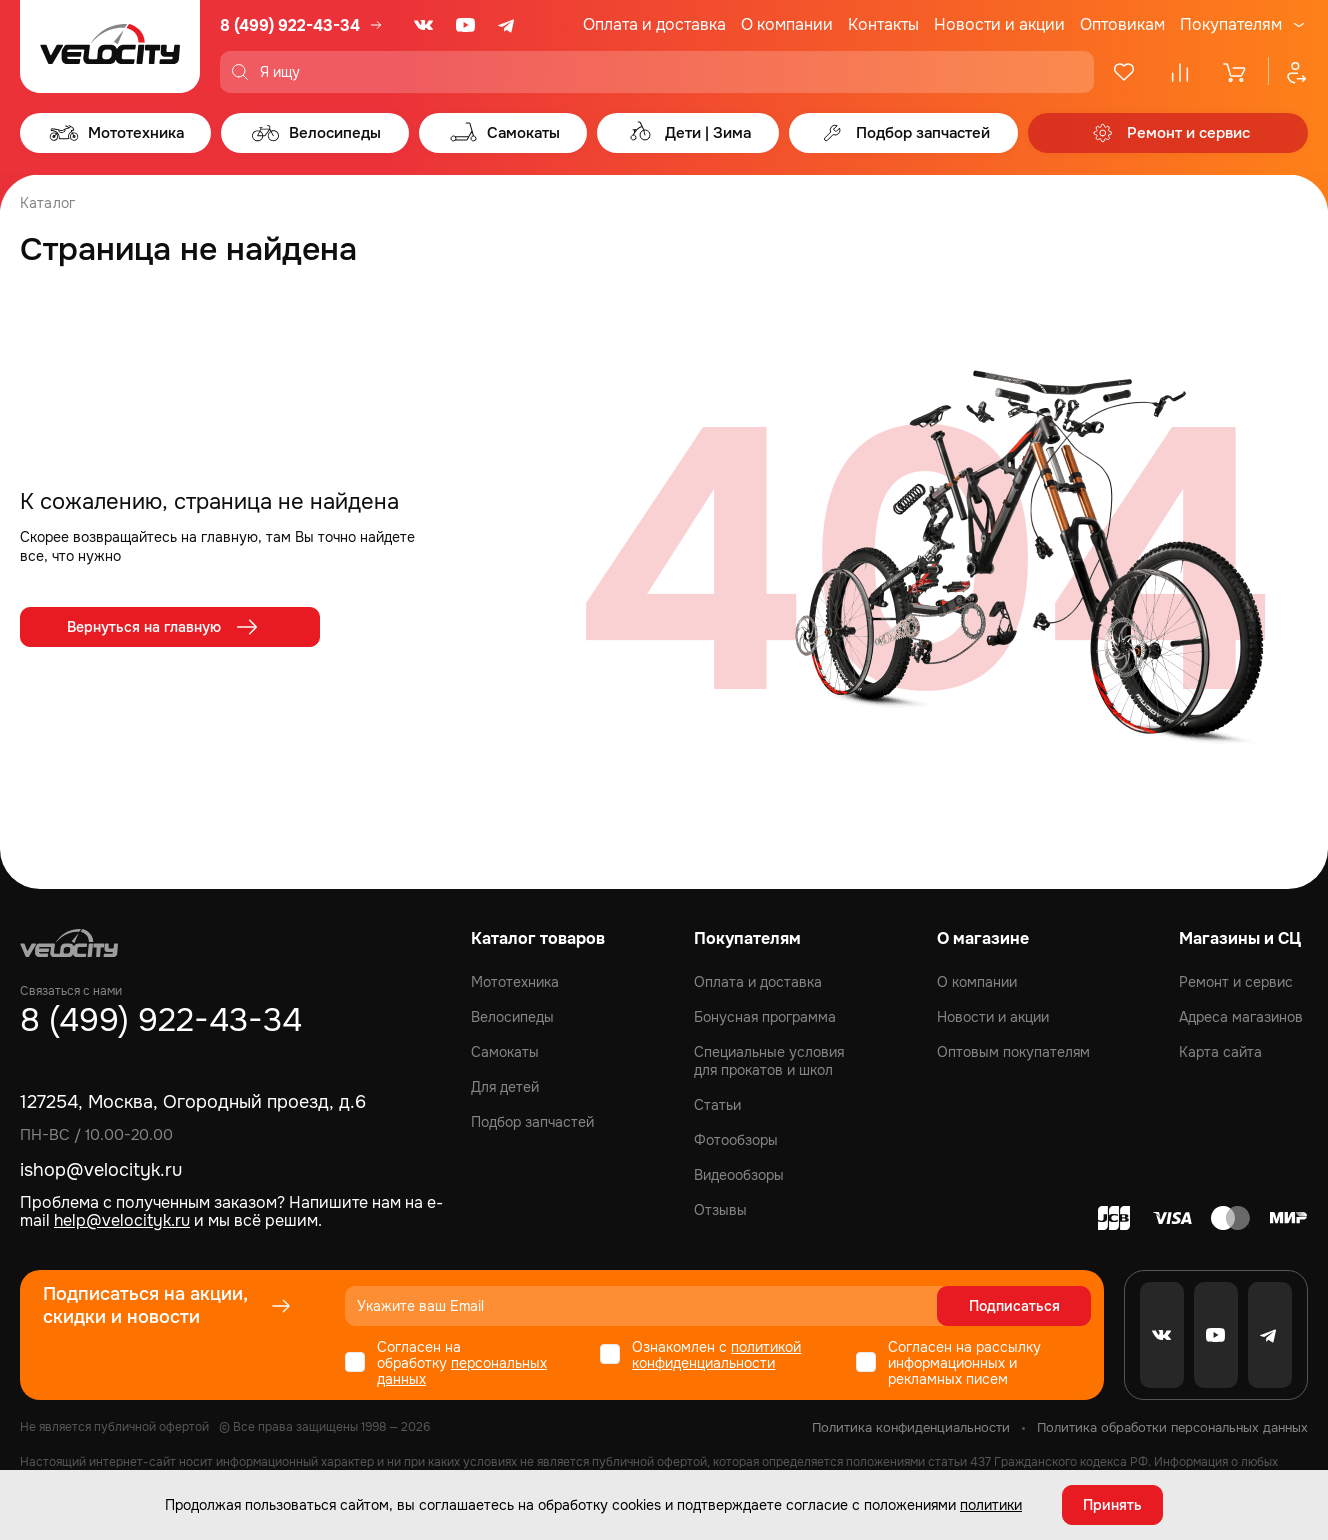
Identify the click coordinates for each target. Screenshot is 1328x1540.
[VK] (424, 25)
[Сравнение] (1180, 72)
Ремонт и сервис (1236, 982)
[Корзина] (1236, 72)
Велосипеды (512, 1017)
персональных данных (462, 1371)
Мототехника (515, 982)
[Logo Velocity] (110, 46)
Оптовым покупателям (1013, 1052)
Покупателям (1231, 25)
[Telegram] (508, 25)
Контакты (883, 24)
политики (991, 1505)
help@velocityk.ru (122, 1220)
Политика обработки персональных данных (1172, 1427)
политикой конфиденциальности (716, 1355)
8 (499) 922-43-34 (290, 25)
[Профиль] (1288, 72)
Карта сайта (1220, 1052)
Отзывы (720, 1210)
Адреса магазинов (1241, 1017)
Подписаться (1014, 1306)
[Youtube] (466, 25)
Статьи (717, 1105)
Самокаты (505, 1052)
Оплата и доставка (654, 24)
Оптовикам (1122, 24)
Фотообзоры (736, 1140)
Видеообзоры (739, 1175)
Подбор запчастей (532, 1122)
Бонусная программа (765, 1017)
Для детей (505, 1087)
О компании (787, 24)
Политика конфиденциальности (911, 1427)
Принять (1112, 1505)
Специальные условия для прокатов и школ (769, 1061)
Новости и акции (999, 24)
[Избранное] (1124, 72)
